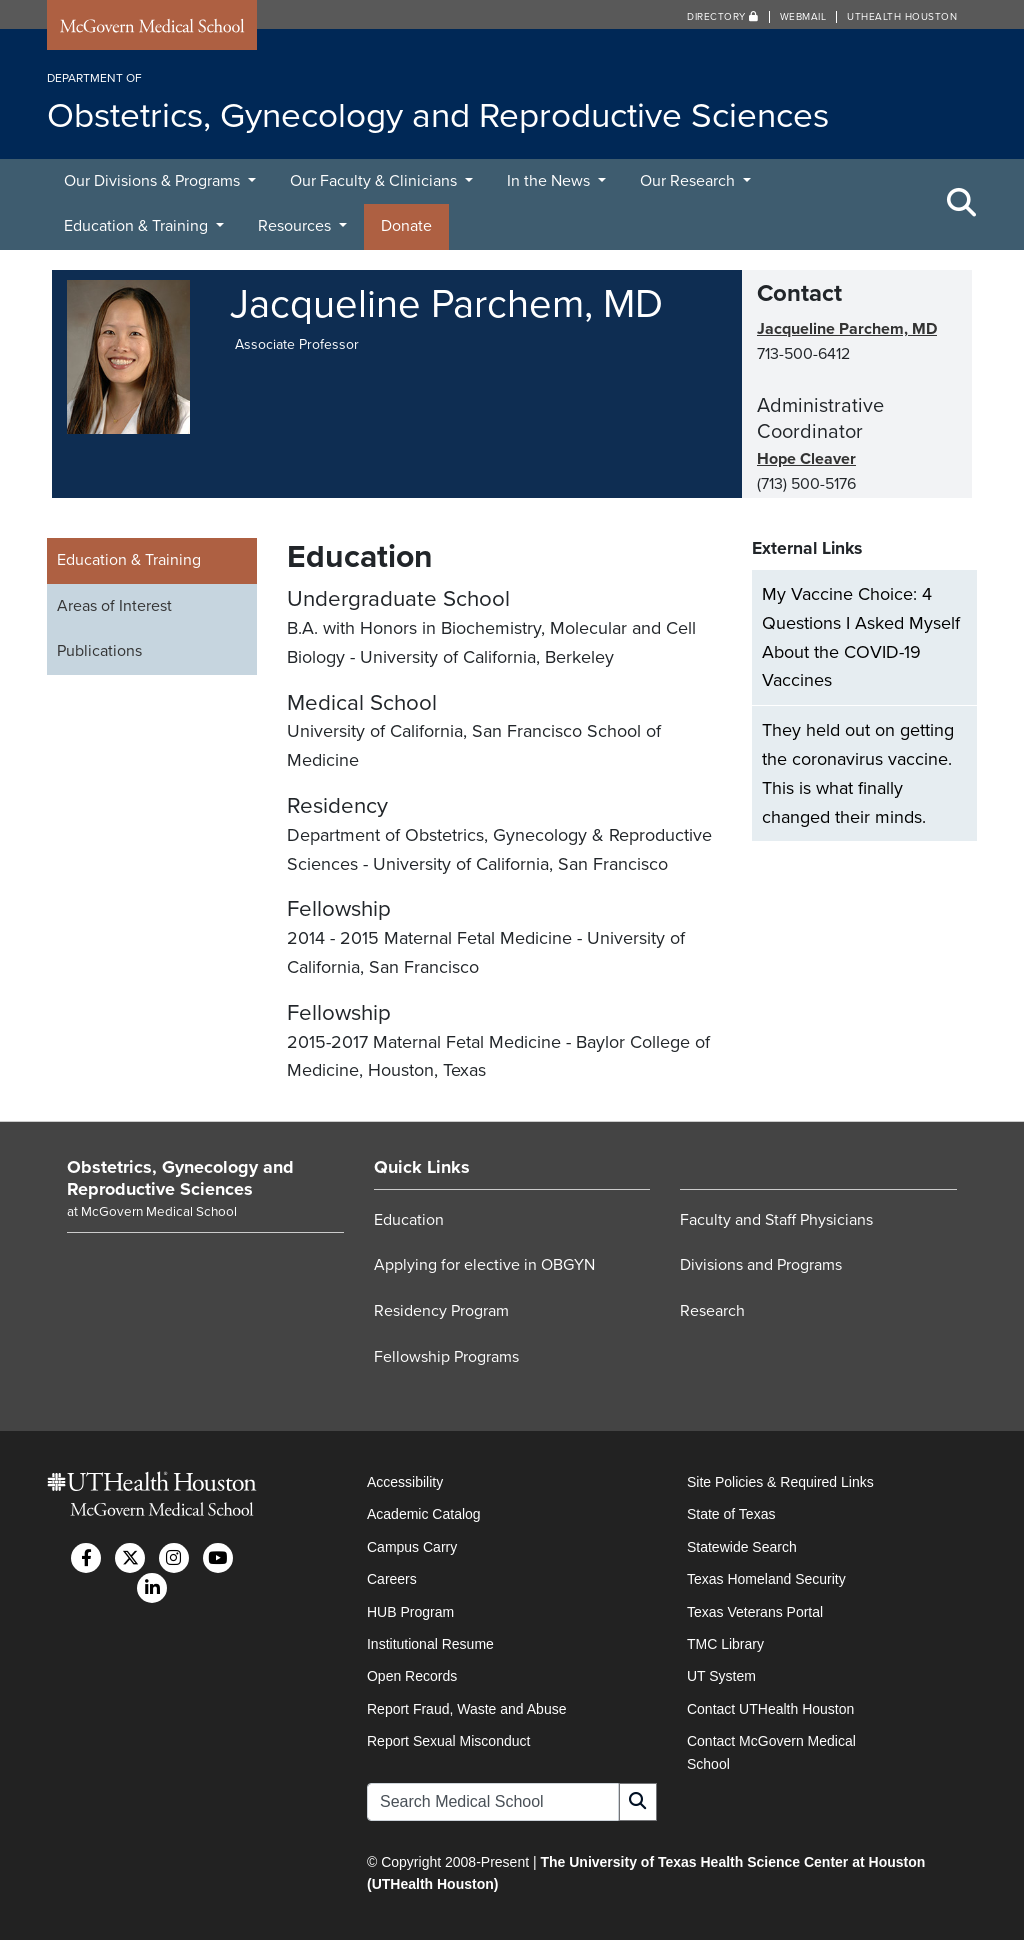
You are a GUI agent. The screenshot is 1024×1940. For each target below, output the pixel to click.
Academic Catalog (424, 1514)
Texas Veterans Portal (755, 1612)
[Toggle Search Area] (962, 204)
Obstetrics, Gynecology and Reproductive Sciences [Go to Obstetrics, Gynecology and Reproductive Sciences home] (180, 1178)
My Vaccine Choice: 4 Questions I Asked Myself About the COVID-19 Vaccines (861, 637)
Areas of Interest (114, 606)
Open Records (412, 1676)
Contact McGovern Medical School (771, 1752)
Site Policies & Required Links (780, 1482)
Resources (296, 226)
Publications (99, 651)
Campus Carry (412, 1547)
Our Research (689, 181)
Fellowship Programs (446, 1357)
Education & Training (138, 226)
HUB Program (410, 1612)
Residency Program (441, 1311)
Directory (723, 17)
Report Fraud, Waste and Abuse (466, 1709)
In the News (550, 181)
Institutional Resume (430, 1644)
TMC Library (725, 1644)
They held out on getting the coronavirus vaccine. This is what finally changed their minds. (858, 773)
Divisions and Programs (761, 1265)
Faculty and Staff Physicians (776, 1220)
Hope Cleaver (806, 459)
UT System (721, 1676)
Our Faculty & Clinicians (375, 181)
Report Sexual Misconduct (448, 1741)
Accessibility (405, 1482)
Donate (406, 226)
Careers (392, 1579)
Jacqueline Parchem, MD (847, 329)
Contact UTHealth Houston (770, 1709)
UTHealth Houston (902, 17)
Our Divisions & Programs (154, 181)
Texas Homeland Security (766, 1579)
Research (712, 1311)
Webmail (803, 17)
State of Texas (731, 1514)
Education (409, 1220)
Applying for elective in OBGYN (484, 1265)
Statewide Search (742, 1547)
